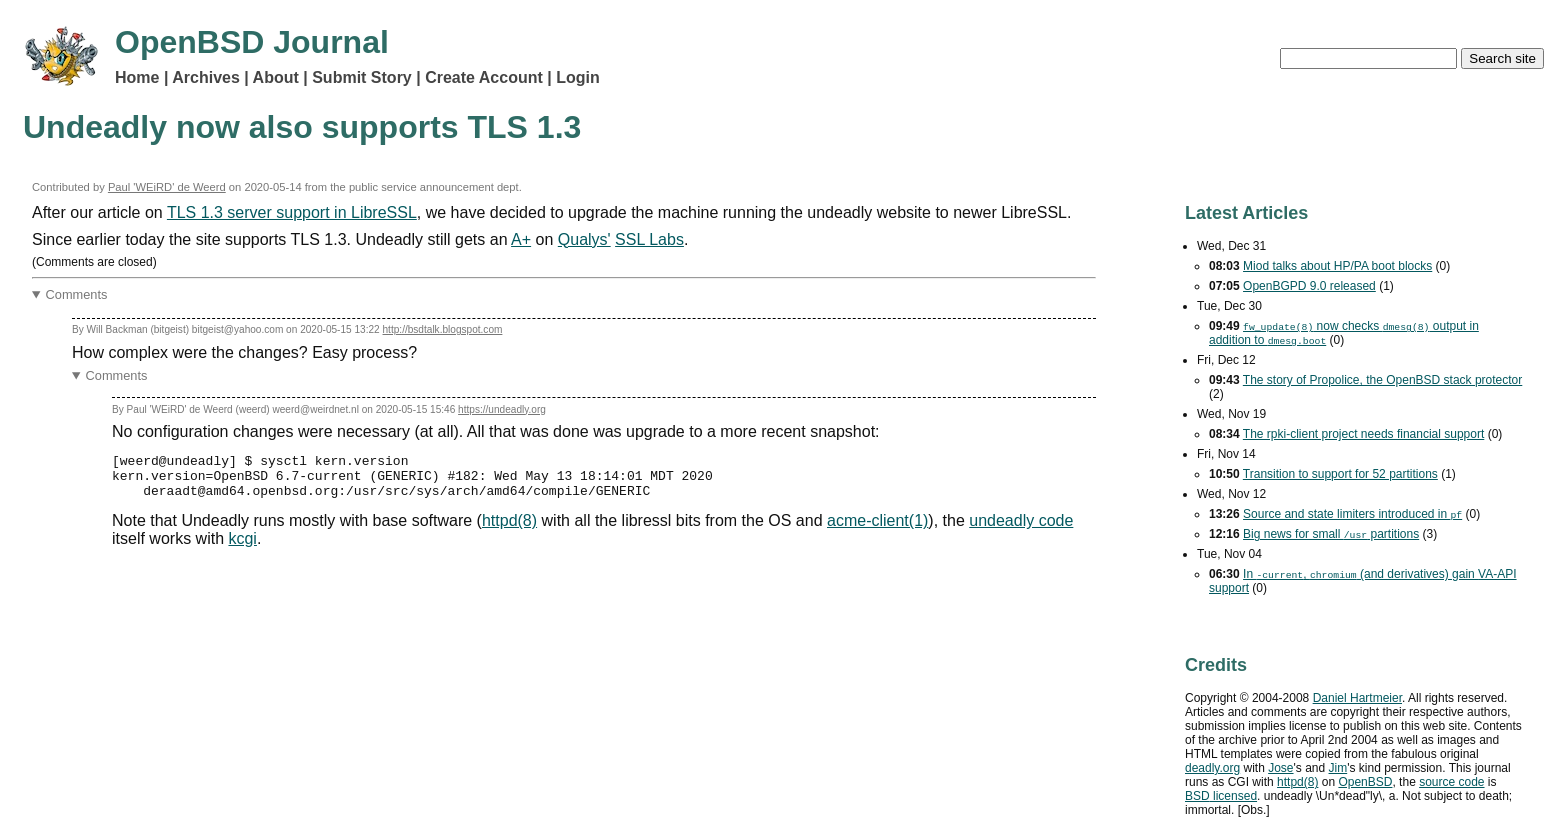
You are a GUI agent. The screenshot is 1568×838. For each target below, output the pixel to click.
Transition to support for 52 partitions (1340, 474)
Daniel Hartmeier (1357, 698)
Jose (1280, 768)
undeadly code (1021, 529)
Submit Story (362, 77)
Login (578, 77)
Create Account (484, 77)
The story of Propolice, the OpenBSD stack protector (1382, 380)
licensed (1221, 796)
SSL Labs (649, 239)
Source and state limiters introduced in (1352, 514)
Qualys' (584, 239)
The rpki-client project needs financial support (1363, 434)
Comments (77, 294)
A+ (521, 239)
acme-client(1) (877, 529)
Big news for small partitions (1331, 534)
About (276, 77)
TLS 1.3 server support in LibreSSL (292, 212)
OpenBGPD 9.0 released (1309, 286)
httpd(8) (509, 529)
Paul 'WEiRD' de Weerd (167, 187)
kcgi (242, 547)
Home (137, 77)
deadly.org (1212, 768)
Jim (1338, 768)
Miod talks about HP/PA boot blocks (1337, 266)
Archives (206, 77)
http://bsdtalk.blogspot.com (443, 329)
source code (1451, 782)
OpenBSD (1365, 782)
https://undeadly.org (502, 409)
